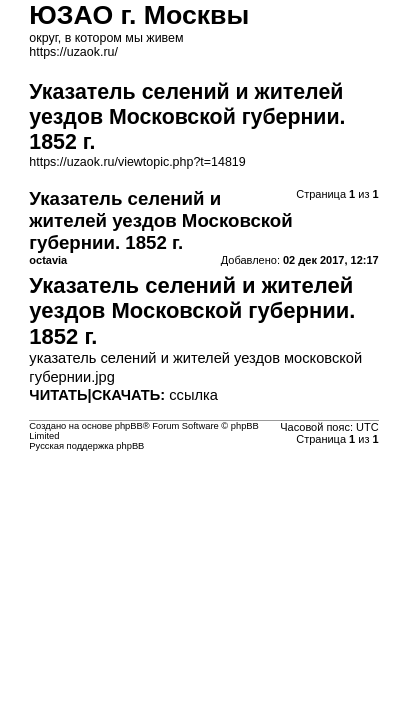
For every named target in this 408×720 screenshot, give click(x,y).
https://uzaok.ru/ (73, 52)
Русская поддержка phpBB (86, 446)
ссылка (193, 395)
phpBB (129, 426)
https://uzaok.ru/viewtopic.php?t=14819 (137, 162)
